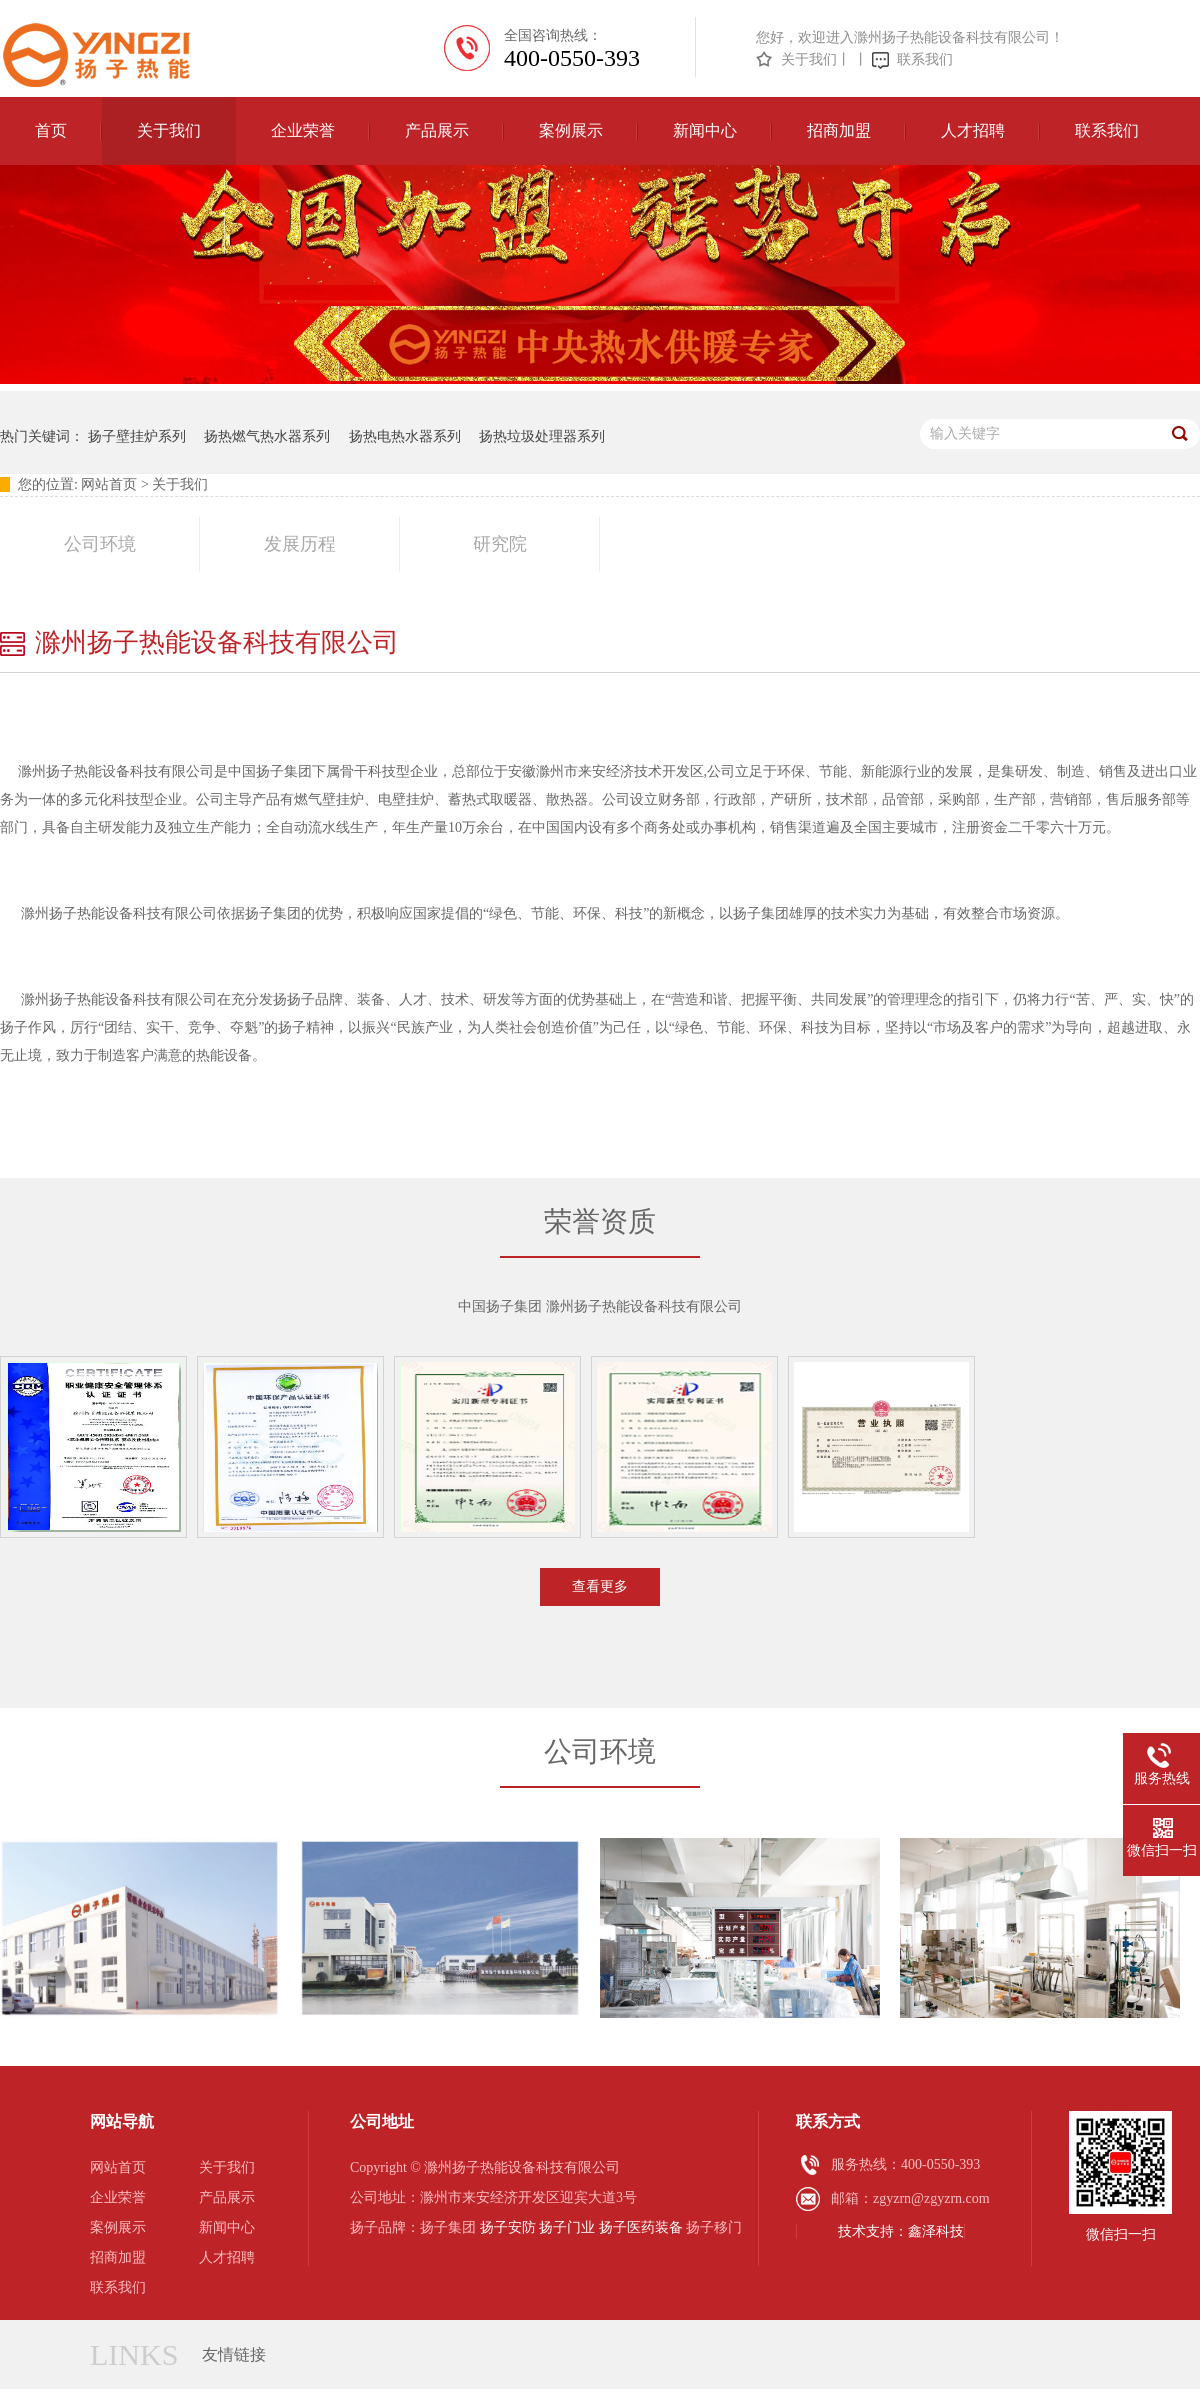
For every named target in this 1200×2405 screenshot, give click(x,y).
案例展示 (571, 130)
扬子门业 (567, 2227)
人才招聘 (973, 130)
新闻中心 (705, 130)
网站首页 (109, 484)
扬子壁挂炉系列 (137, 436)
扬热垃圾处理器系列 (542, 436)
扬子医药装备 (641, 2227)
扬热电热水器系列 (405, 436)
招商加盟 (839, 130)
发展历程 (300, 544)
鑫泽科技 (936, 2231)
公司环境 (100, 544)
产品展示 (437, 130)
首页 (51, 130)
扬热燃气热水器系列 (267, 436)
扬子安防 (508, 2227)
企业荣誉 (303, 130)
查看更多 (600, 1586)
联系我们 (925, 59)
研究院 (500, 544)
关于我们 (809, 59)
